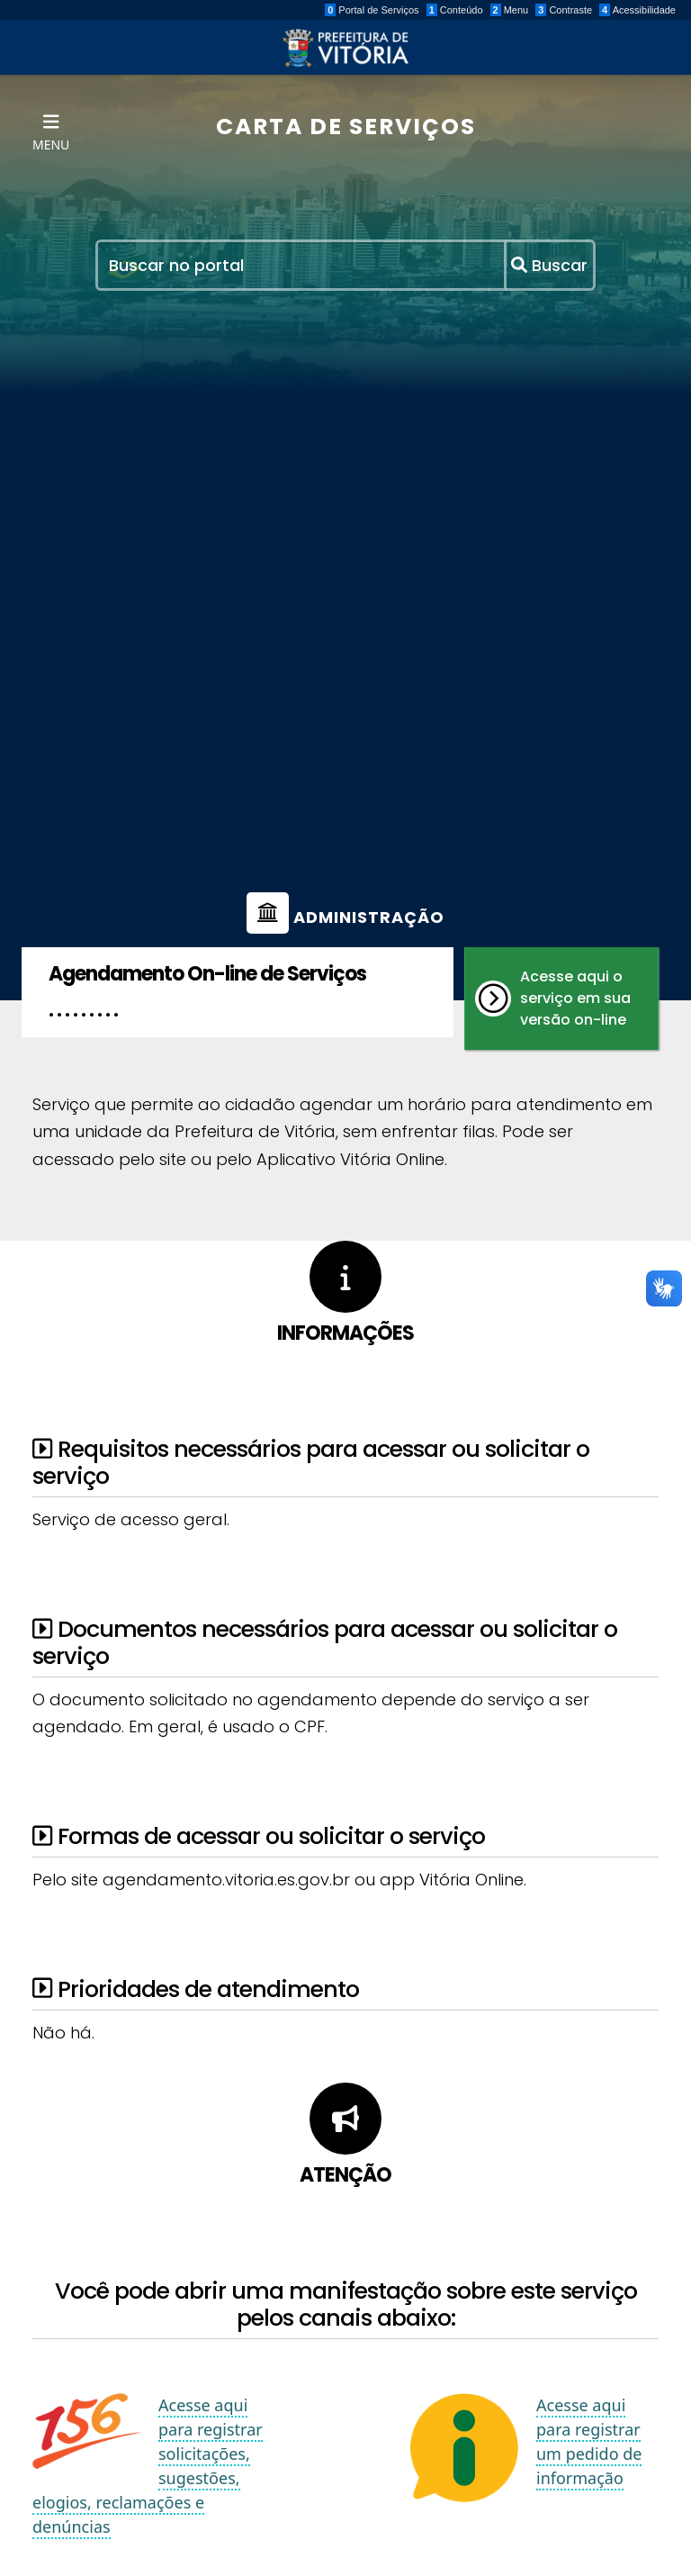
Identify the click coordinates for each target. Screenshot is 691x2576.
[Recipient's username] (301, 265)
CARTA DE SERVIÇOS (346, 126)
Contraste (563, 10)
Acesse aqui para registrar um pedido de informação (589, 2442)
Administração (345, 917)
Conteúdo (454, 10)
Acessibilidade (637, 10)
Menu (509, 10)
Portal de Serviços (371, 10)
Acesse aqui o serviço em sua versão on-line (553, 998)
